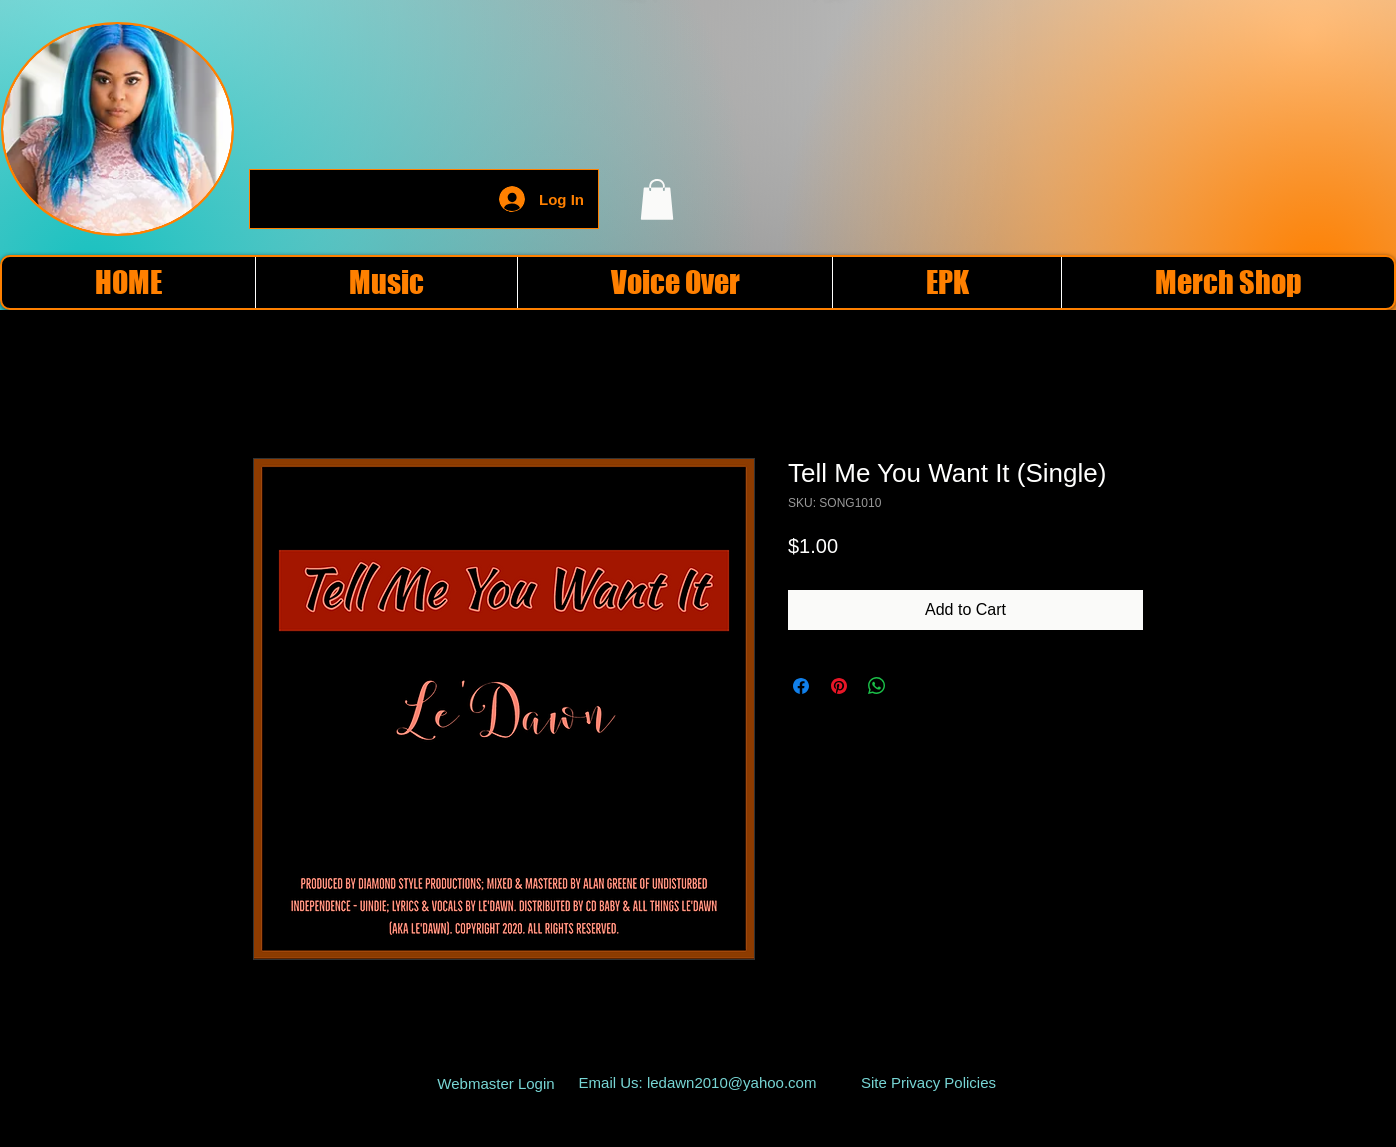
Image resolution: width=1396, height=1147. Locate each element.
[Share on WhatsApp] (877, 686)
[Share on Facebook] (801, 686)
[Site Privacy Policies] (928, 1083)
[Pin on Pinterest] (839, 686)
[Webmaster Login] (496, 1084)
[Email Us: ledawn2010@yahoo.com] (697, 1083)
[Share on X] (915, 686)
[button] (657, 199)
